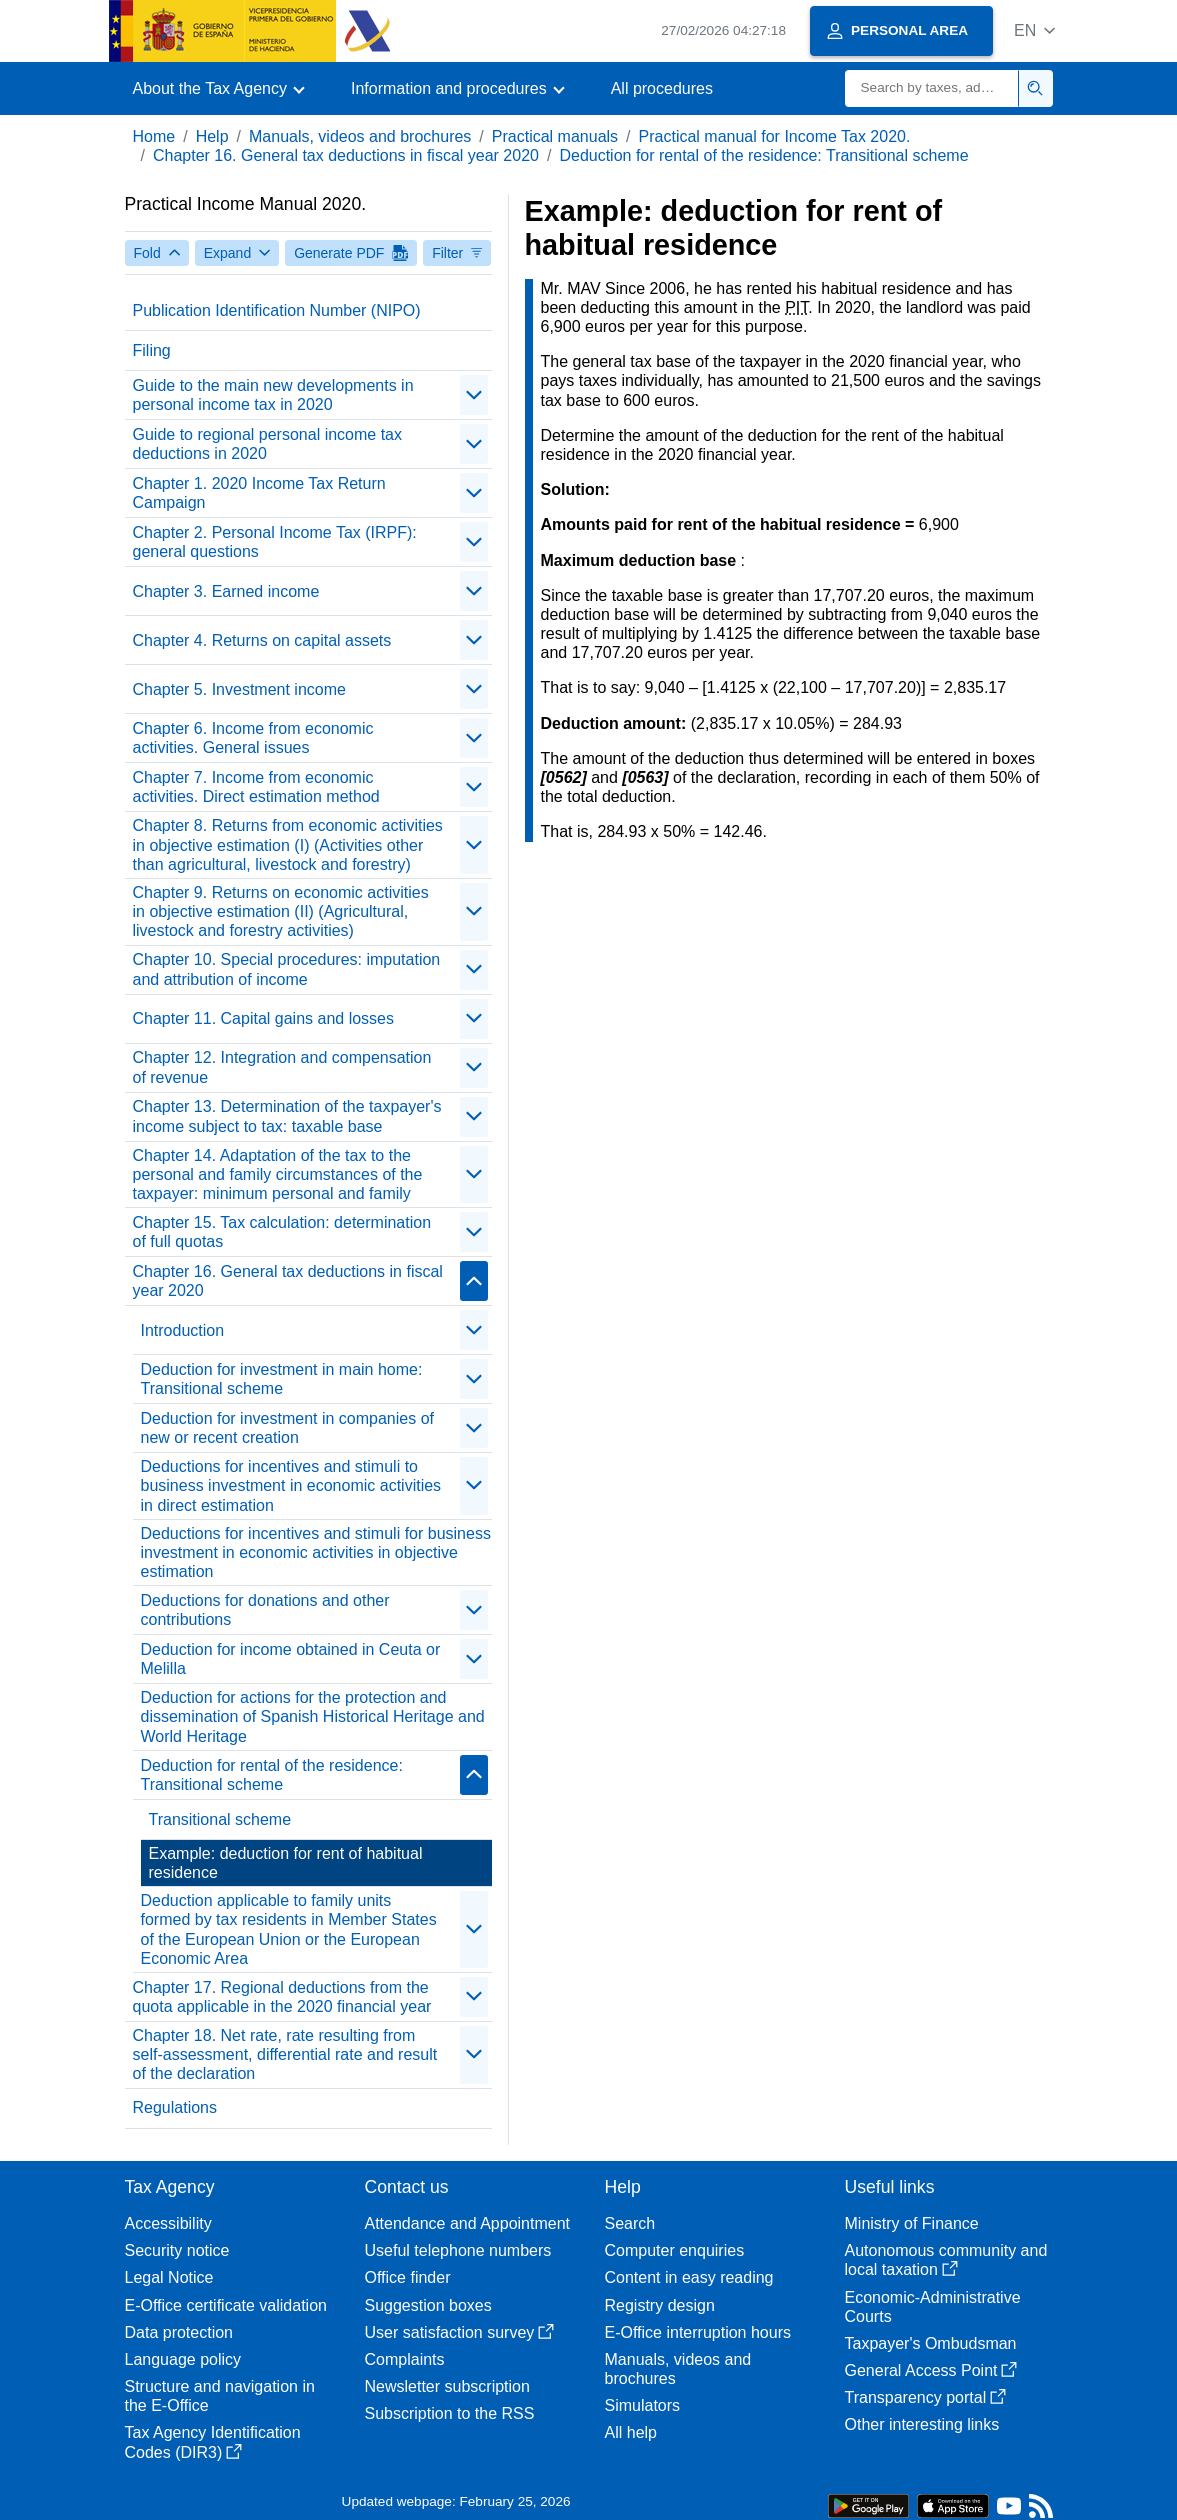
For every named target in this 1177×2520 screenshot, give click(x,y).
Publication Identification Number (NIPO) (277, 310)
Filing (152, 350)
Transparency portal (926, 2397)
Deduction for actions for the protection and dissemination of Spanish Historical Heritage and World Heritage (313, 1716)
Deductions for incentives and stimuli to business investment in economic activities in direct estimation (291, 1485)
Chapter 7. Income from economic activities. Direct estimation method (256, 787)
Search (630, 2223)
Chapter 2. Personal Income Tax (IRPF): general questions (275, 542)
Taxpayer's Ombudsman (931, 2343)
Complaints (405, 2359)
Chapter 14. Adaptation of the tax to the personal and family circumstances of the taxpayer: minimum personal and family (278, 1174)
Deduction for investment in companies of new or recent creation (287, 1428)
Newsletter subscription (447, 2386)
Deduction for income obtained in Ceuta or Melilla (291, 1659)
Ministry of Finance (912, 2223)
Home (154, 136)
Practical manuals (555, 136)
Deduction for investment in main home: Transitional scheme (282, 1379)
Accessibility (168, 2223)
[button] (1034, 30)
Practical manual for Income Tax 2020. (775, 136)
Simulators (643, 2405)
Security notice (177, 2250)
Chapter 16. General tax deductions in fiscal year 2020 (346, 155)
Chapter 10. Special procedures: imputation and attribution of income (287, 969)
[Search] (932, 88)
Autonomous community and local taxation (946, 2260)
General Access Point (931, 2370)
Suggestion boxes (428, 2305)
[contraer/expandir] (474, 395)
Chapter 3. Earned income (226, 591)
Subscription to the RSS (450, 2413)
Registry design (660, 2305)
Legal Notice (169, 2277)
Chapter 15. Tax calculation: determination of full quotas (282, 1232)
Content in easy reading (689, 2277)
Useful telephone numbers (458, 2250)
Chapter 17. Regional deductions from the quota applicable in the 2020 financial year (282, 1997)
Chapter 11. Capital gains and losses (264, 1018)
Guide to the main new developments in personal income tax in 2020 (273, 395)
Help (212, 136)
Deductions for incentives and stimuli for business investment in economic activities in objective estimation (316, 1552)
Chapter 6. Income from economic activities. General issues (253, 738)
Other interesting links (922, 2424)
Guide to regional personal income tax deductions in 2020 (268, 444)
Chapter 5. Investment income (239, 689)
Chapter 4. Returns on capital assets (262, 640)
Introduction (183, 1330)
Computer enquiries (675, 2250)
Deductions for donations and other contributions (265, 1610)
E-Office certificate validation (226, 2305)
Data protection (179, 2332)
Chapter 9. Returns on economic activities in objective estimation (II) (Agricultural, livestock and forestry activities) (281, 911)
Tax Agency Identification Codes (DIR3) (213, 2442)
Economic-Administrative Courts (933, 2307)
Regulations (175, 2107)
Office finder (408, 2277)
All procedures (662, 88)
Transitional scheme (220, 1819)
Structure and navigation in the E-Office (220, 2396)
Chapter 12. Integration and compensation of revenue (282, 1067)
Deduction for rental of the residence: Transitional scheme (763, 155)
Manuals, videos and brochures (360, 136)
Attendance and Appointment (468, 2223)
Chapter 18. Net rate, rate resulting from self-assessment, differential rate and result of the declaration (285, 2054)
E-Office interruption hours (698, 2332)
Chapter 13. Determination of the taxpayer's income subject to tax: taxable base (287, 1116)
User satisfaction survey (460, 2332)
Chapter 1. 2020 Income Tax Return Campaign (259, 493)
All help (631, 2432)
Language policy (183, 2359)
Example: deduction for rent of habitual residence (286, 1863)
